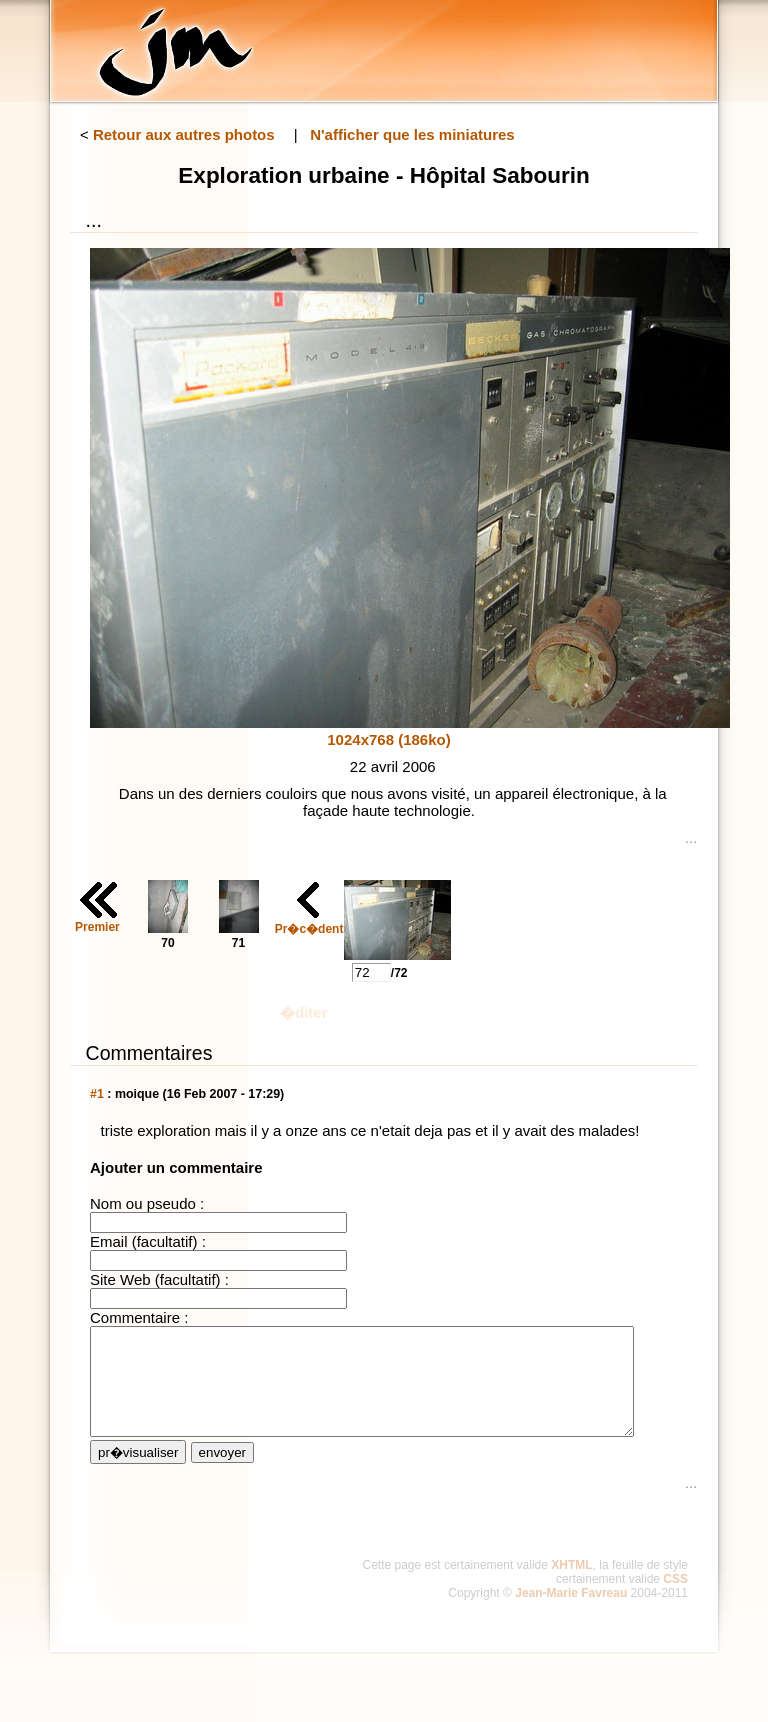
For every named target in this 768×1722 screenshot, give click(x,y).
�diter (304, 1012)
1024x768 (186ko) (388, 739)
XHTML (571, 1586)
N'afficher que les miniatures (412, 134)
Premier (97, 927)
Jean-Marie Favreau (571, 1614)
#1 (97, 1094)
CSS (675, 1600)
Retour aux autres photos (184, 134)
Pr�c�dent (309, 929)
